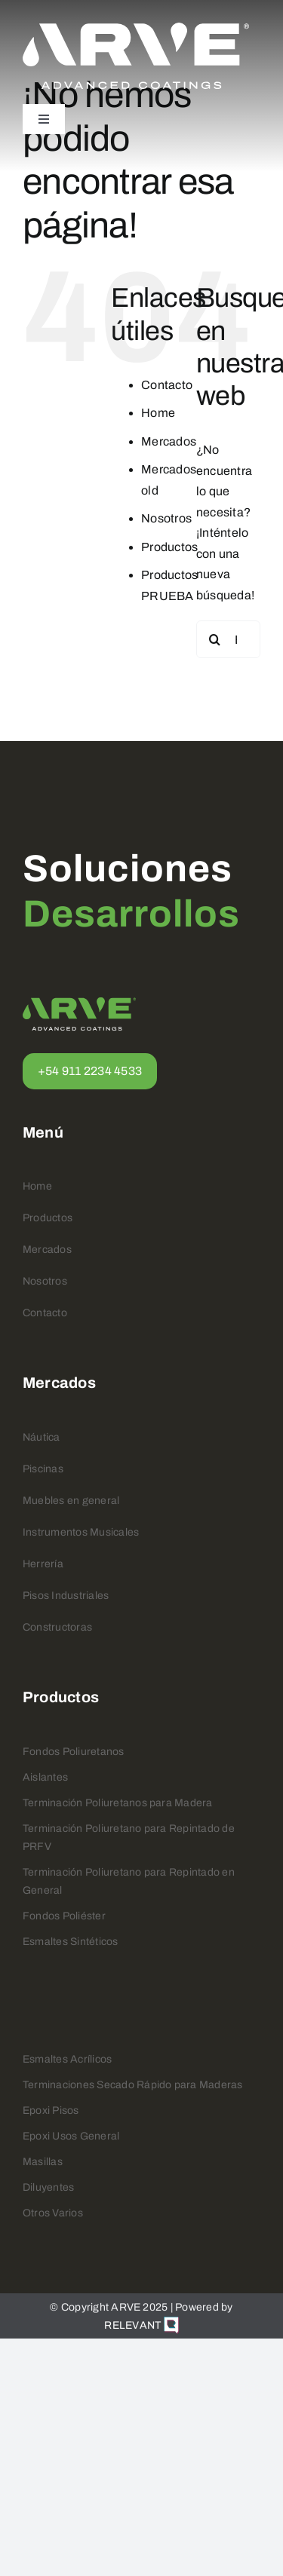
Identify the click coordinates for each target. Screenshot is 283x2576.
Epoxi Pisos (51, 2110)
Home (158, 412)
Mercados (168, 441)
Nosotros (166, 518)
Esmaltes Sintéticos (70, 1941)
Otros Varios (53, 2213)
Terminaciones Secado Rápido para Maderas (133, 2085)
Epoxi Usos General (71, 2136)
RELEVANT (141, 2325)
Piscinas (43, 1469)
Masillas (43, 2161)
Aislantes (45, 1777)
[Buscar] (215, 639)
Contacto (166, 384)
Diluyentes (48, 2187)
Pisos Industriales (66, 1595)
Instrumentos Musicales (81, 1532)
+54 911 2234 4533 (90, 1070)
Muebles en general (71, 1500)
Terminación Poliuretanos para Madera (118, 1803)
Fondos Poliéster (64, 1916)
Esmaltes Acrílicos (67, 2059)
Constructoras (57, 1627)
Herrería (43, 1564)
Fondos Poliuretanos (74, 1751)
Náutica (41, 1437)
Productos (169, 547)
